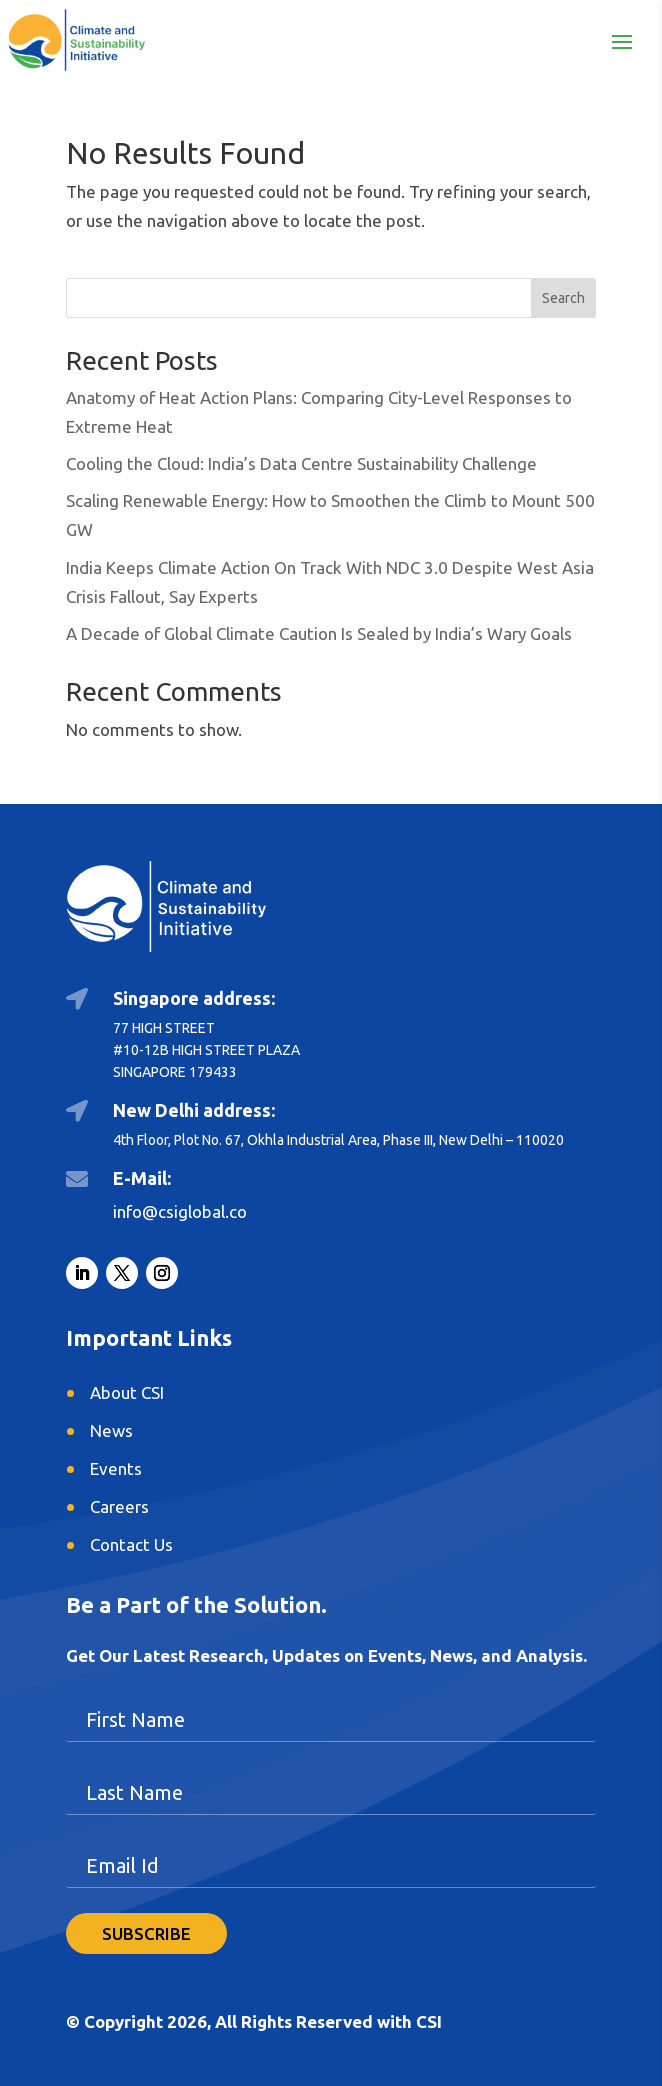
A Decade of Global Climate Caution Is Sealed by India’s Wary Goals (319, 633)
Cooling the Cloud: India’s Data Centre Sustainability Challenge (301, 463)
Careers (119, 1506)
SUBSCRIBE (146, 1933)
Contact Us (131, 1544)
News (111, 1430)
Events (116, 1468)
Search (563, 298)
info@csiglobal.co (180, 1211)
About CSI (127, 1392)
